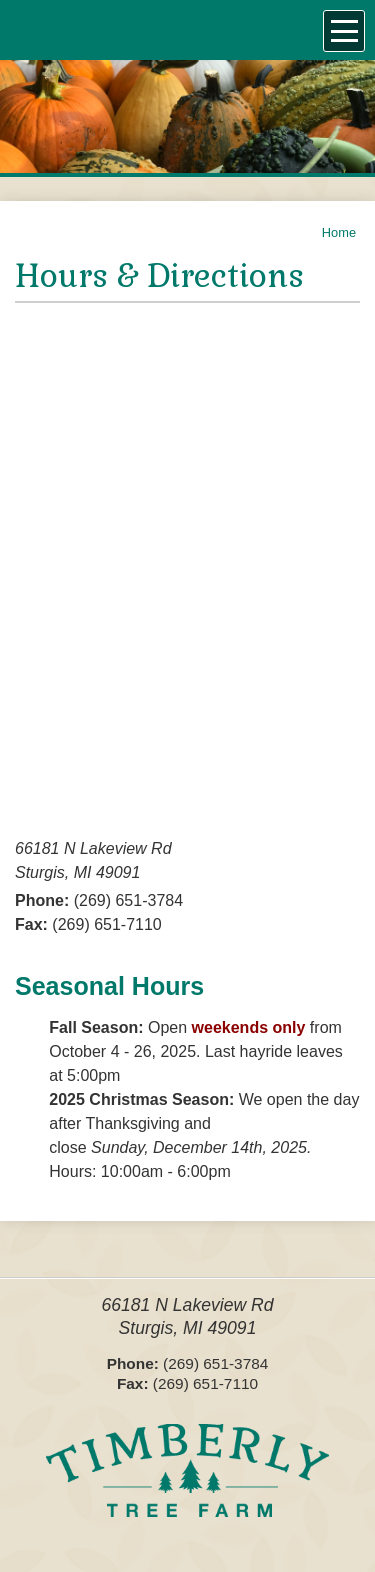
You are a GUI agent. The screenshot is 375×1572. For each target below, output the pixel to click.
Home (339, 232)
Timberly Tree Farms (187, 1483)
